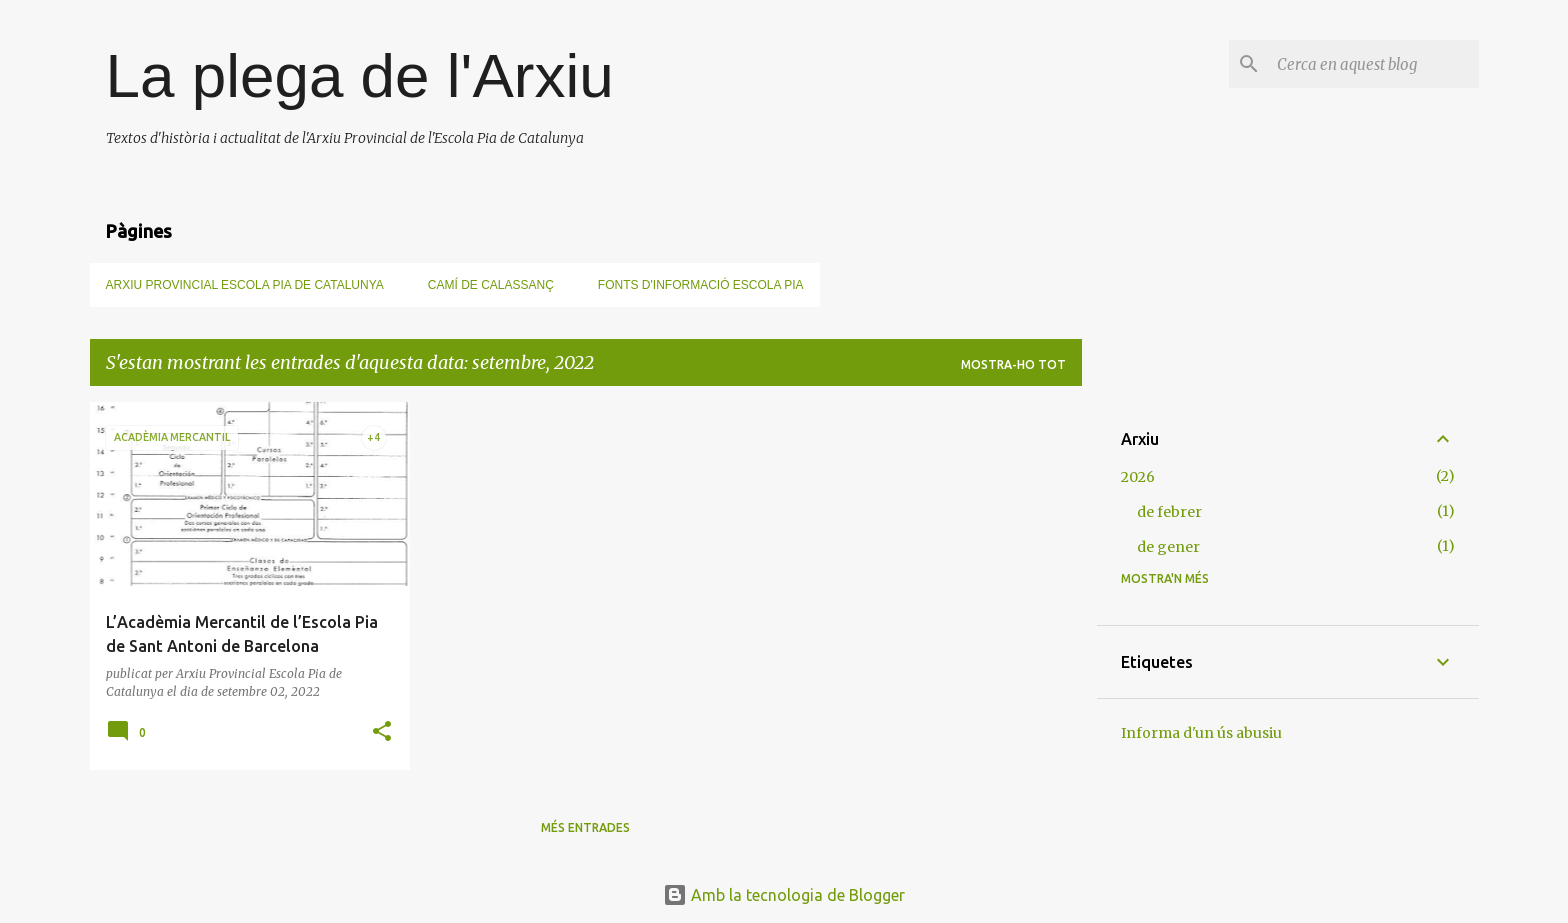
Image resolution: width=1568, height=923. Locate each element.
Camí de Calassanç (491, 285)
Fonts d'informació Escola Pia (701, 285)
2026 (1138, 477)
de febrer (1169, 512)
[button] (382, 732)
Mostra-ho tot (1013, 364)
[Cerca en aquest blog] (1374, 64)
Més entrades (585, 827)
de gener (1168, 547)
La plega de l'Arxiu (360, 75)
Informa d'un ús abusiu (1201, 733)
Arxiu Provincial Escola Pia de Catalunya (245, 285)
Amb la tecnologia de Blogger (784, 895)
